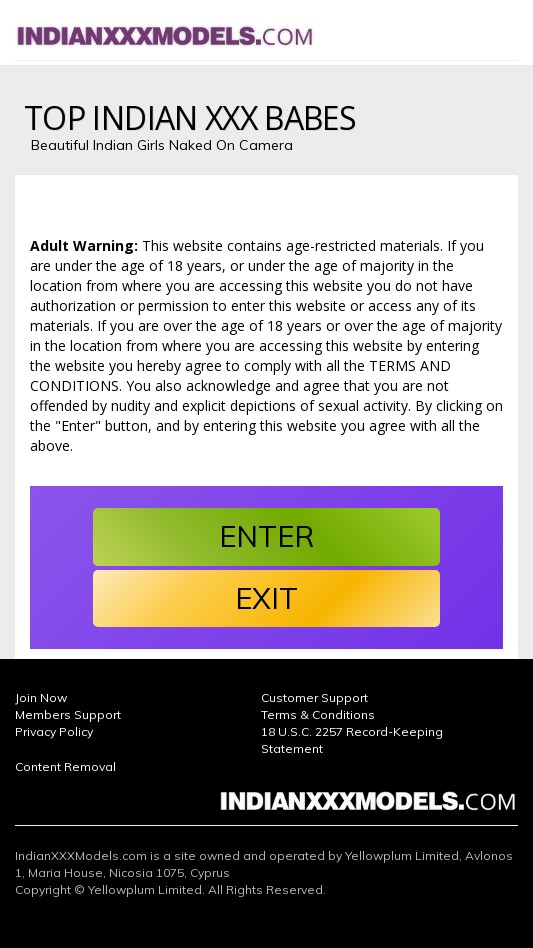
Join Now (41, 697)
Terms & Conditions (318, 714)
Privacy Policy (54, 731)
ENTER (266, 536)
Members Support (68, 714)
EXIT (266, 598)
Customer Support (314, 697)
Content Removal (65, 766)
